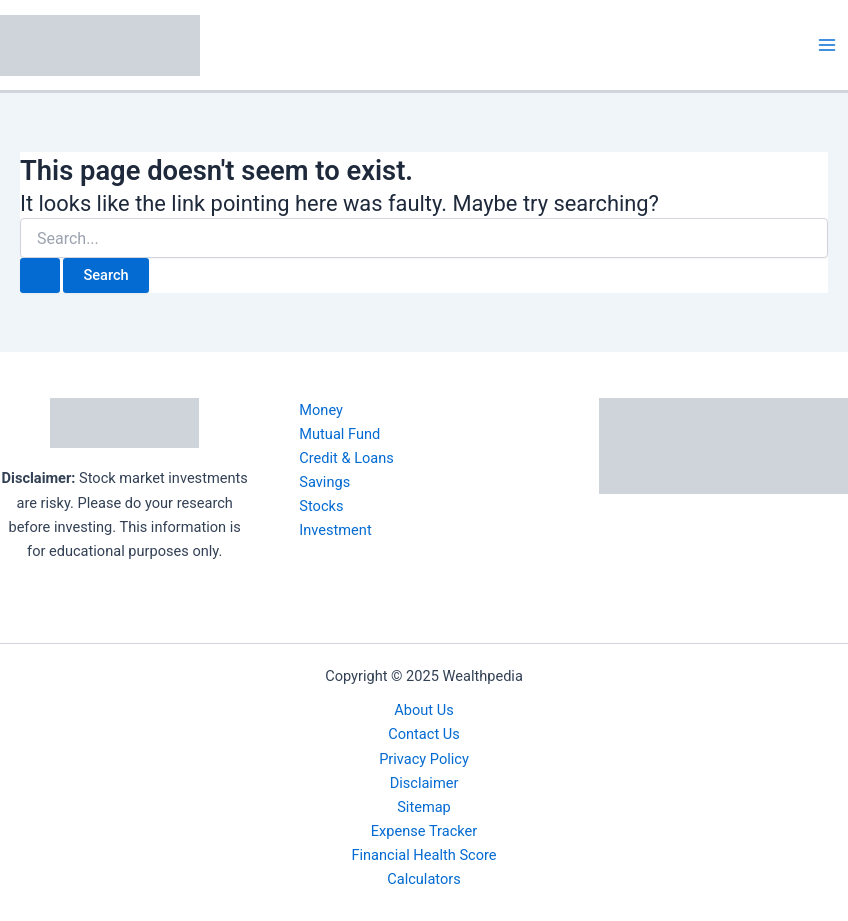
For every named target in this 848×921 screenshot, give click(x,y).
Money (321, 410)
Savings (324, 482)
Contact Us (424, 734)
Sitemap (424, 807)
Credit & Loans (346, 458)
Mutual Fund (339, 434)
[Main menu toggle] (827, 45)
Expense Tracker (424, 831)
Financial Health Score (423, 855)
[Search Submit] (40, 275)
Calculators (424, 879)
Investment (335, 530)
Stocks (321, 506)
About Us (423, 710)
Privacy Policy (424, 759)
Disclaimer (424, 783)
